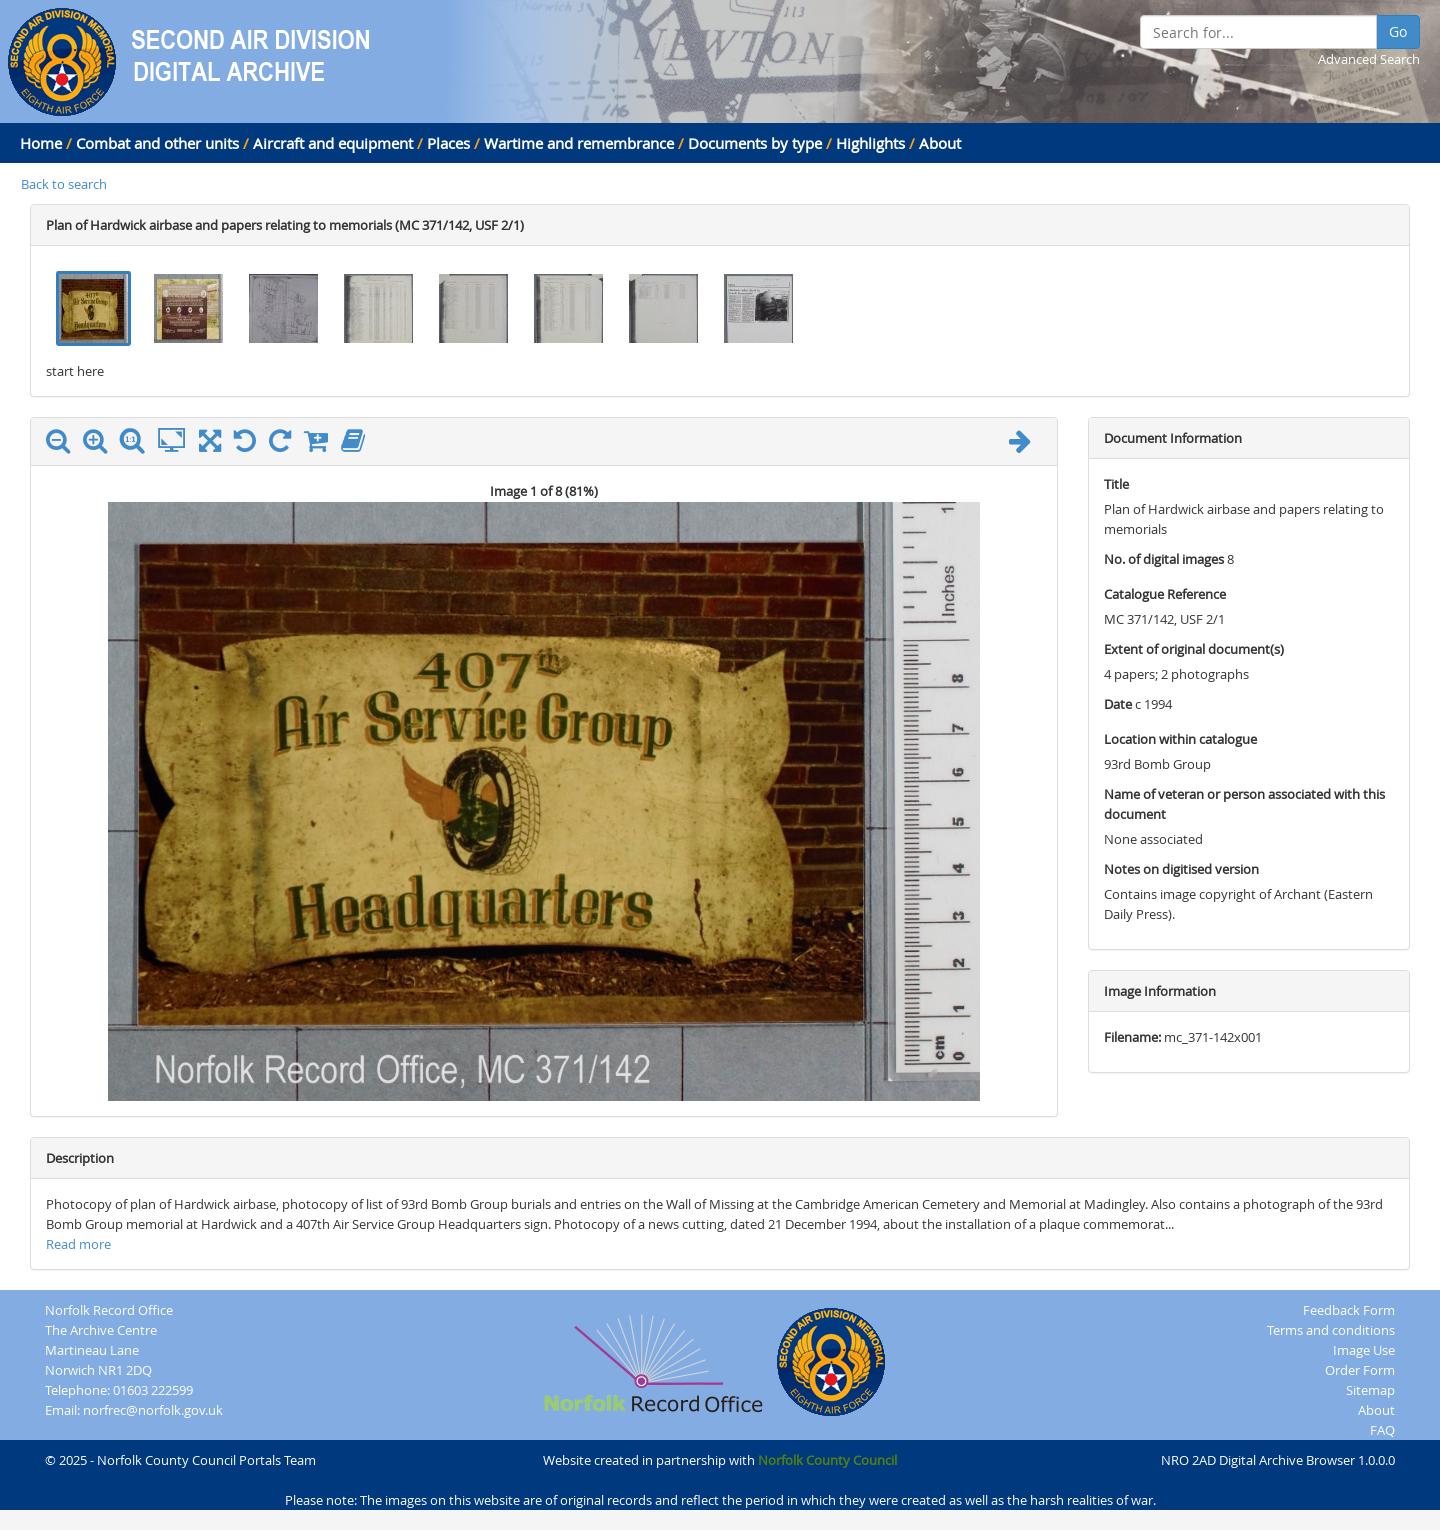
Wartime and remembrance (579, 143)
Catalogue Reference (1165, 594)
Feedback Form (1349, 1310)
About (940, 143)
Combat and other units (157, 143)
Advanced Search (1369, 59)
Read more (78, 1244)
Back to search (64, 184)
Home (41, 143)
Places (448, 143)
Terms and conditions (1331, 1330)
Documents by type (755, 143)
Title (1116, 484)
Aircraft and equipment (333, 143)
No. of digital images (1164, 559)
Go (1398, 31)
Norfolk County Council (827, 1460)
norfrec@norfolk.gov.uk (153, 1410)
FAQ (1382, 1430)
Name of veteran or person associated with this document (1244, 804)
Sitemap (1370, 1390)
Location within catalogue (1180, 739)
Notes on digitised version (1181, 869)
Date (1118, 704)
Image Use (1364, 1350)
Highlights (870, 143)
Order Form (1360, 1370)
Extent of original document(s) (1194, 649)
